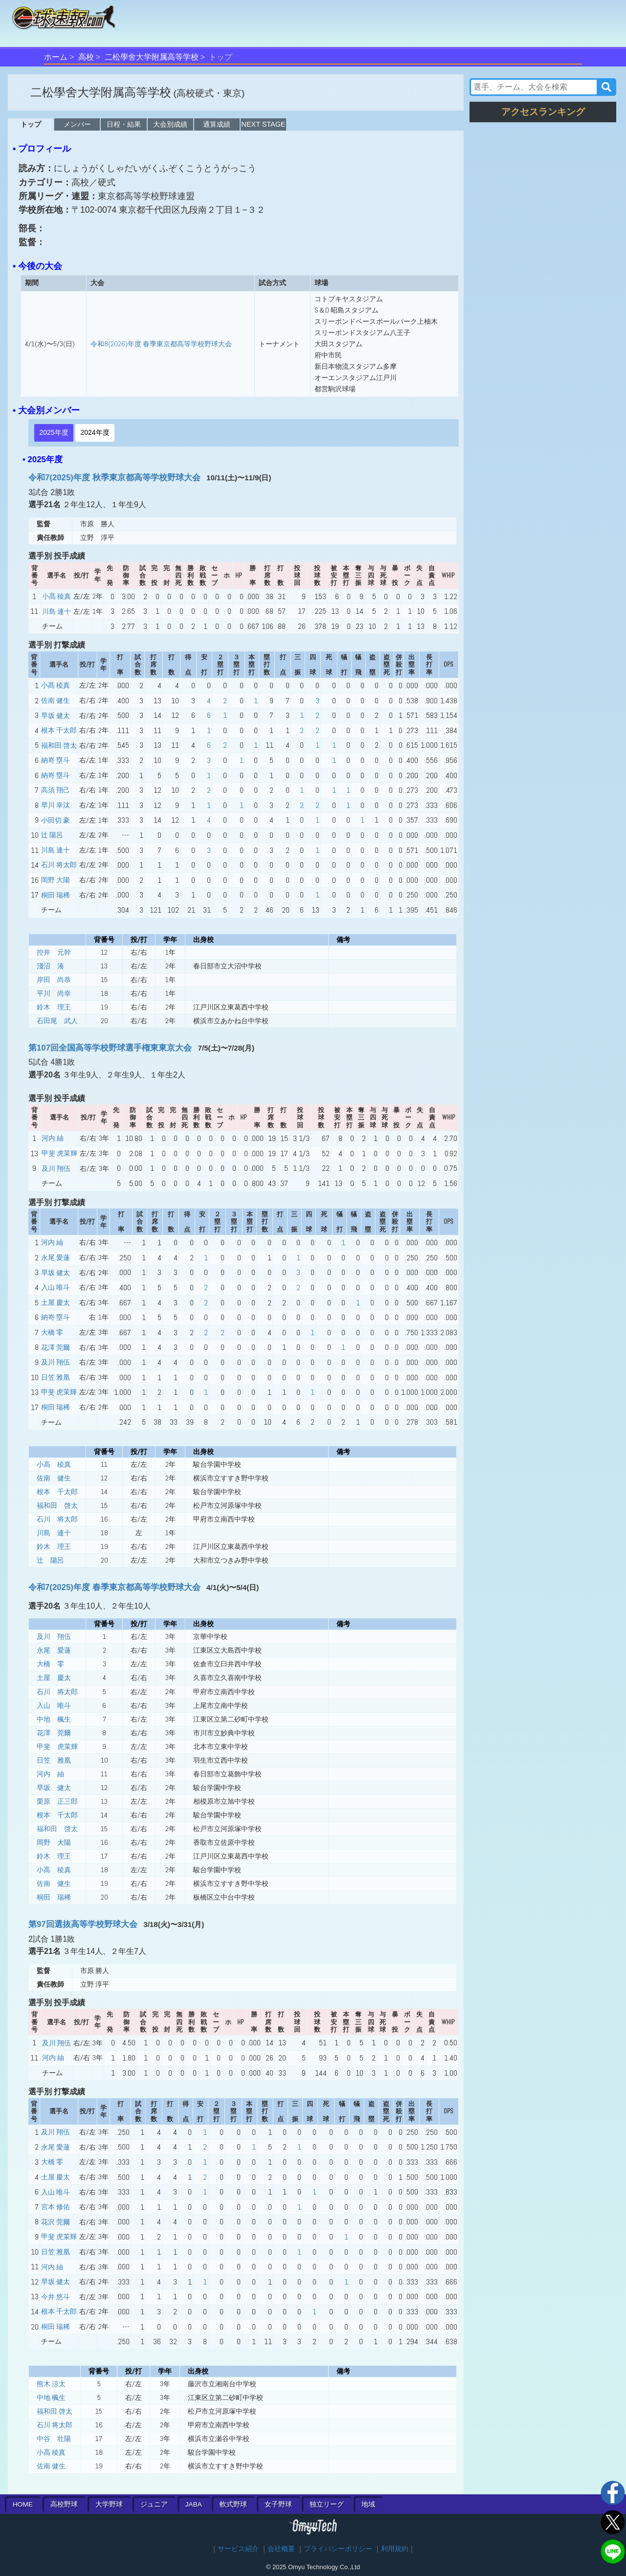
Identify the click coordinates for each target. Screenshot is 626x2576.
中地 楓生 (54, 1719)
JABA (193, 2504)
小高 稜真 (54, 1464)
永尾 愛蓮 (55, 1257)
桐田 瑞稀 (55, 895)
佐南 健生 (55, 700)
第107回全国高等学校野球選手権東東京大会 (110, 1048)
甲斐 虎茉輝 (59, 1153)
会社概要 (281, 2549)
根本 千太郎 (59, 730)
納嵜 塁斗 (55, 760)
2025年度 (53, 432)
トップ (31, 124)
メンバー (77, 124)
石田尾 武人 (57, 1020)
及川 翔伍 (56, 1168)
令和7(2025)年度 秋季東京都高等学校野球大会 (114, 477)
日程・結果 (124, 124)
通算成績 (216, 124)
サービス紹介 (238, 2549)
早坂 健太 (55, 715)
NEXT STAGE (264, 124)
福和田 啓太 (59, 745)
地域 (368, 2504)
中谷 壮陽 (54, 2438)
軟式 (233, 2504)
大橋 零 (52, 1332)
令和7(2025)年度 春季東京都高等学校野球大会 (114, 1587)
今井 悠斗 (55, 2296)
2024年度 (94, 432)
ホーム (55, 57)
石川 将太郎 (59, 864)
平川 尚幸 (54, 993)
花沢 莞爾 (55, 2222)
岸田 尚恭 (54, 979)
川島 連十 (56, 611)
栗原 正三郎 (57, 1801)
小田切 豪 (55, 820)
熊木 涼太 (51, 2383)
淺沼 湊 (50, 966)
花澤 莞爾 (55, 1347)
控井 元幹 (54, 952)
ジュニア (154, 2504)
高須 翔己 (55, 789)
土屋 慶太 (55, 1302)
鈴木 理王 (54, 1007)
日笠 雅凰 (55, 1377)
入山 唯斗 (55, 1287)
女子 (278, 2504)
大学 (109, 2504)
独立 (327, 2504)
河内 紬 (53, 1138)
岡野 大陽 (55, 879)
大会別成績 (170, 124)
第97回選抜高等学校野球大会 (82, 1924)
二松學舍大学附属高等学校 (152, 57)
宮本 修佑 (55, 2206)
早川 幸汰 (55, 805)
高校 (86, 57)
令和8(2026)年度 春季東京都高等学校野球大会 (161, 343)
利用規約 (394, 2549)
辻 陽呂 (52, 834)
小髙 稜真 (56, 596)
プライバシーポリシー (338, 2549)
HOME (23, 2504)
